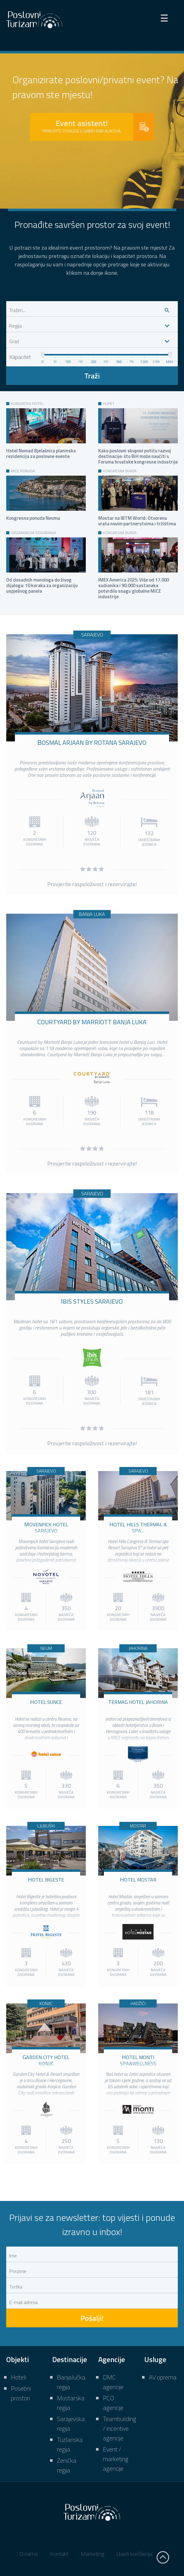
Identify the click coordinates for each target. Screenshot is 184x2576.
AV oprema (163, 2377)
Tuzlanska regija (70, 2444)
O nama (29, 2554)
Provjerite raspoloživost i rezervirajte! (92, 884)
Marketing (92, 2554)
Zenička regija (66, 2465)
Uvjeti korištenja (134, 2554)
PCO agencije (113, 2402)
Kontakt (59, 2554)
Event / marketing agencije (115, 2458)
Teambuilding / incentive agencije (119, 2428)
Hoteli (18, 2377)
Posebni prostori (21, 2393)
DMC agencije (113, 2382)
